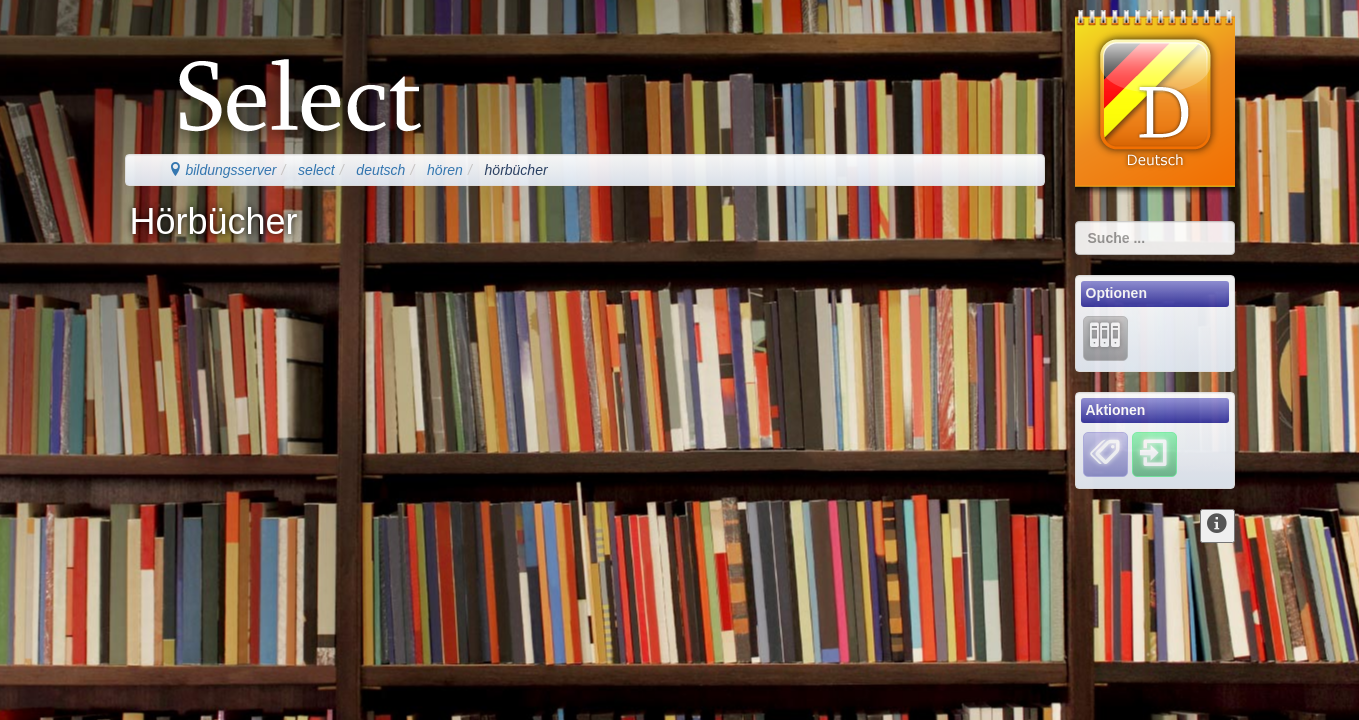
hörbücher (516, 170)
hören (445, 170)
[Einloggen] (1154, 454)
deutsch (380, 170)
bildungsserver (222, 170)
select (316, 170)
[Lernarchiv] (1105, 337)
